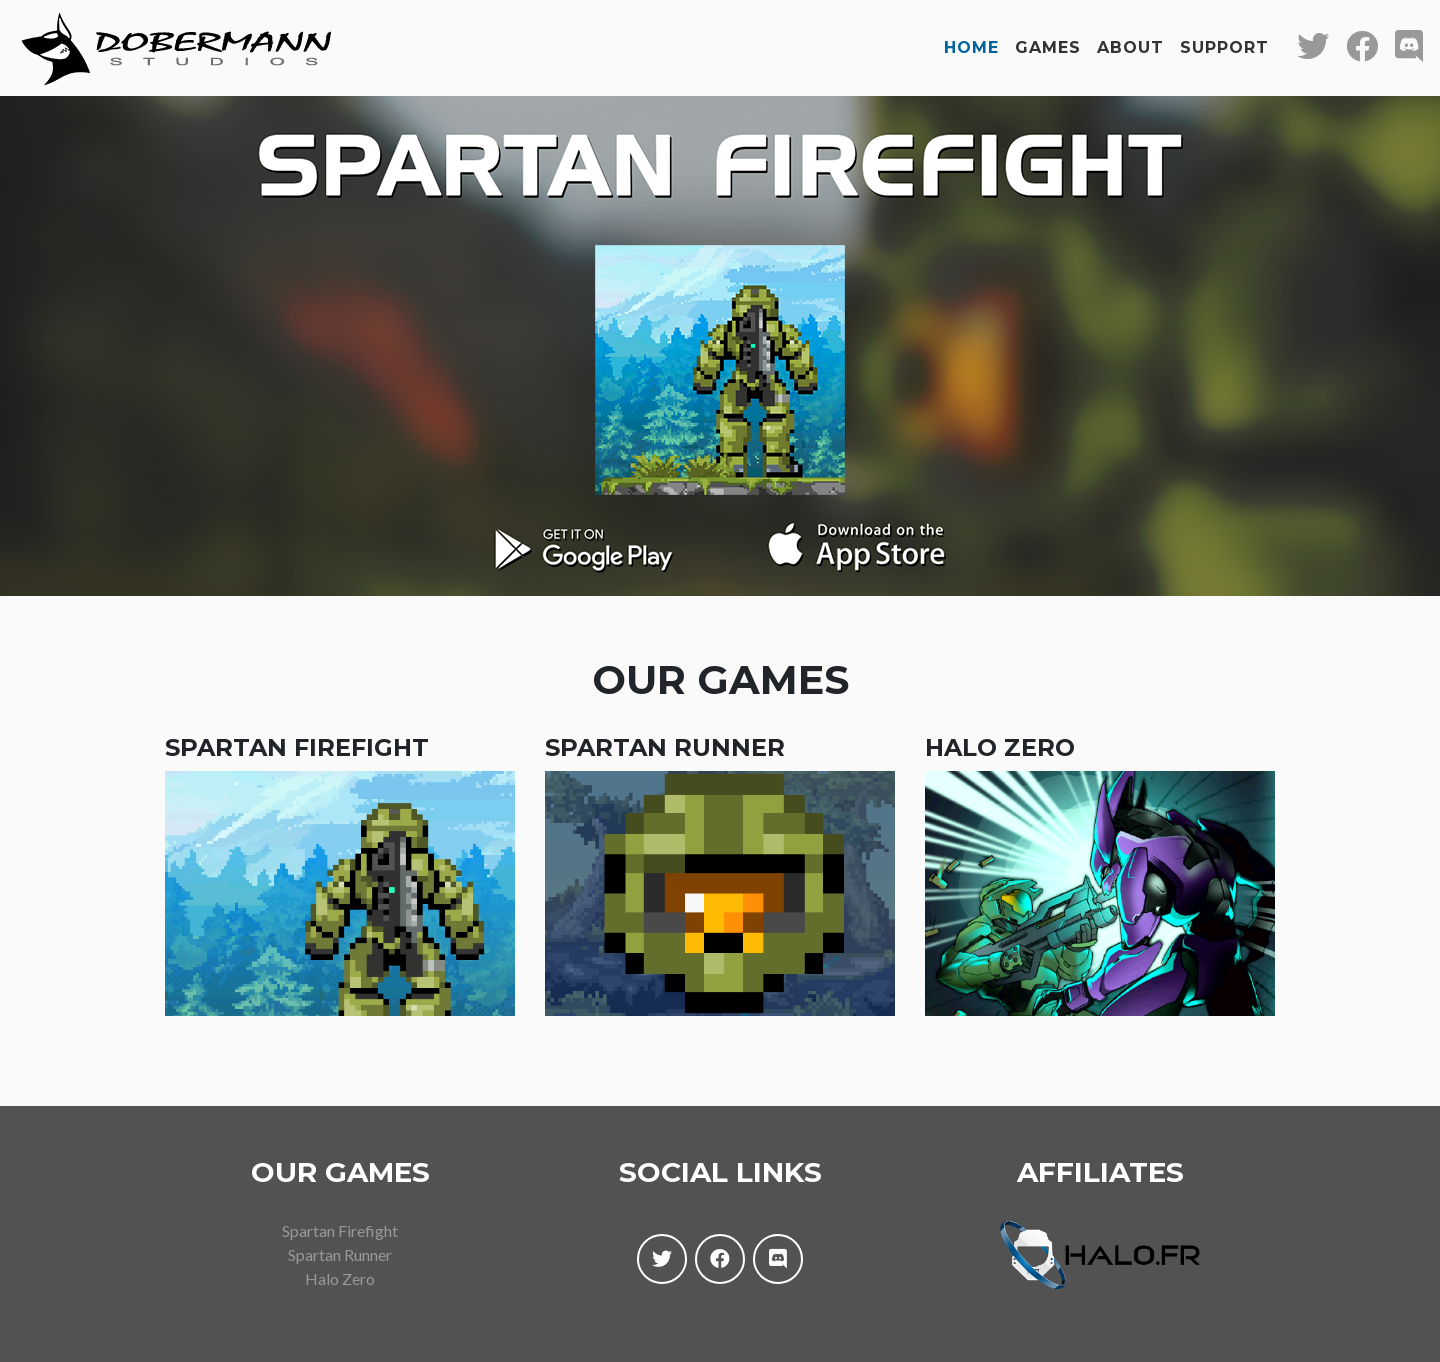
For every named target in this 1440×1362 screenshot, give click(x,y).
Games (1048, 39)
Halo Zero (340, 1262)
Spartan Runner (340, 1238)
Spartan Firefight (340, 1214)
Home (971, 39)
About (1130, 39)
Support (1224, 39)
